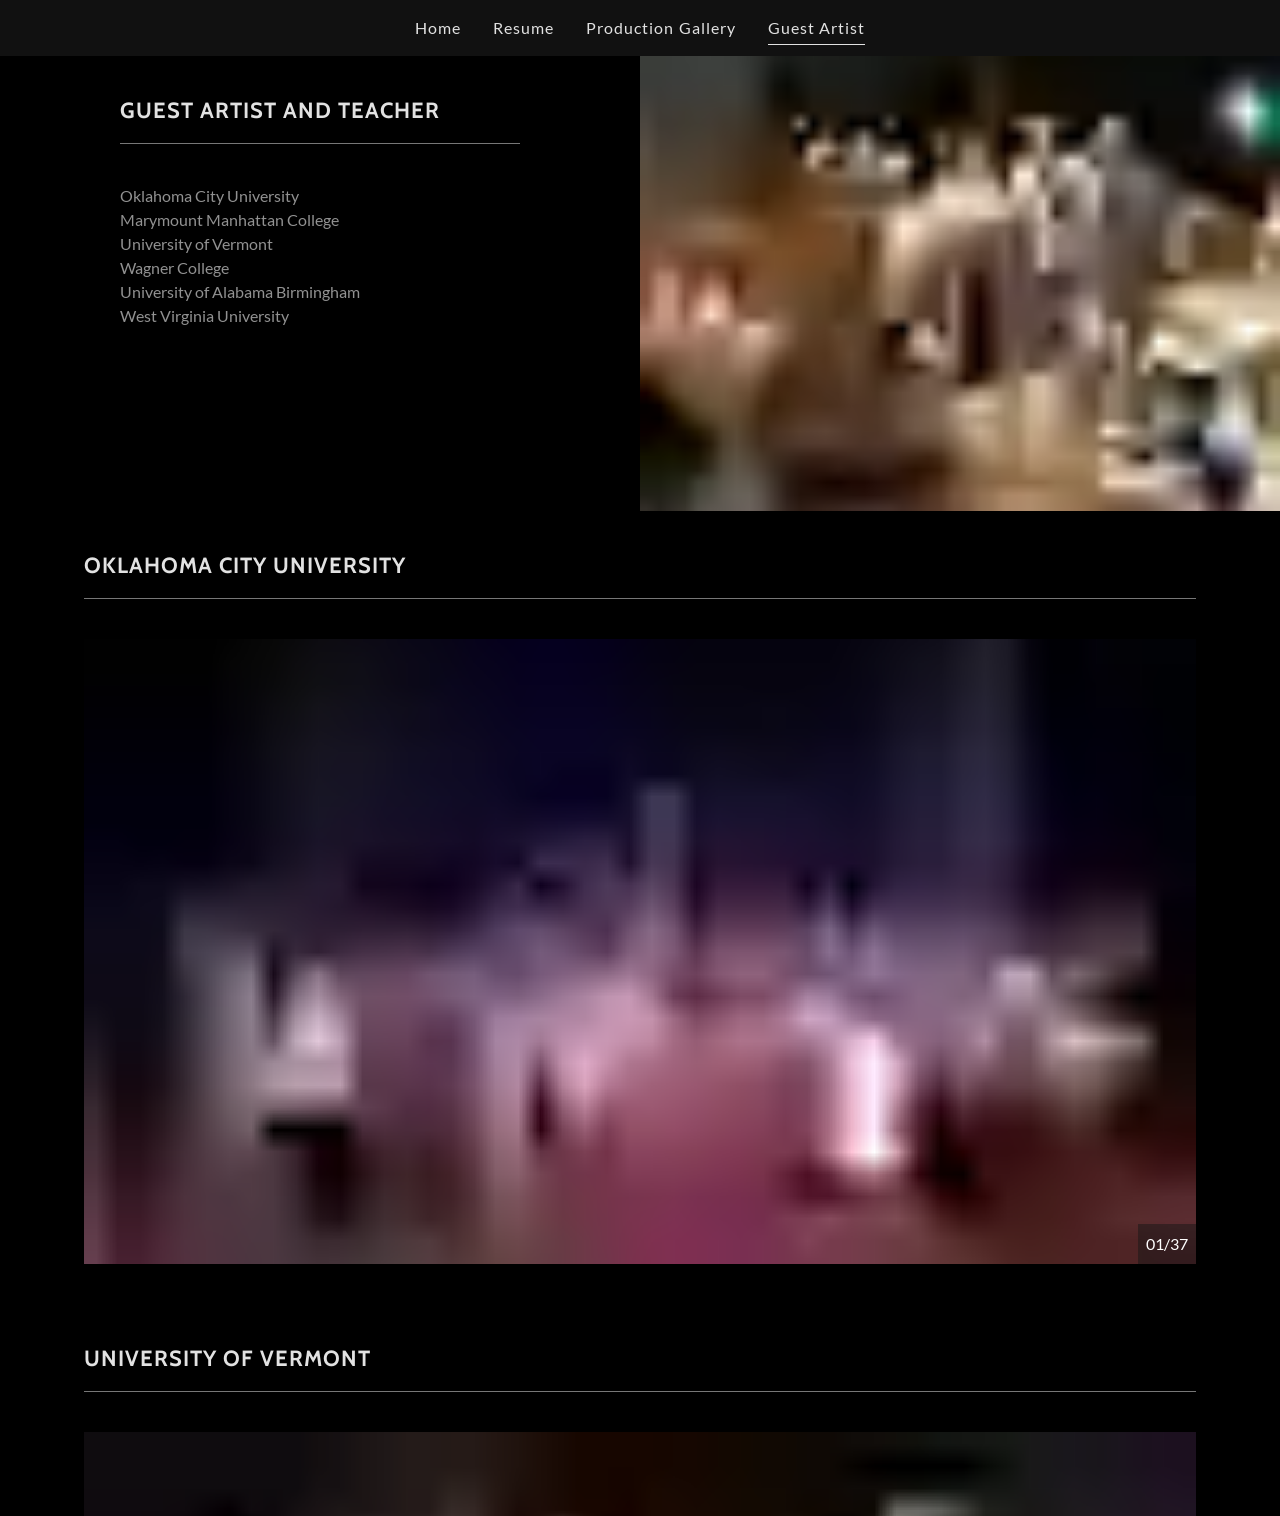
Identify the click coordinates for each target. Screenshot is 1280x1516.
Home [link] (438, 27)
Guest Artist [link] (816, 27)
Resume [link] (523, 27)
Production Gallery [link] (660, 27)
